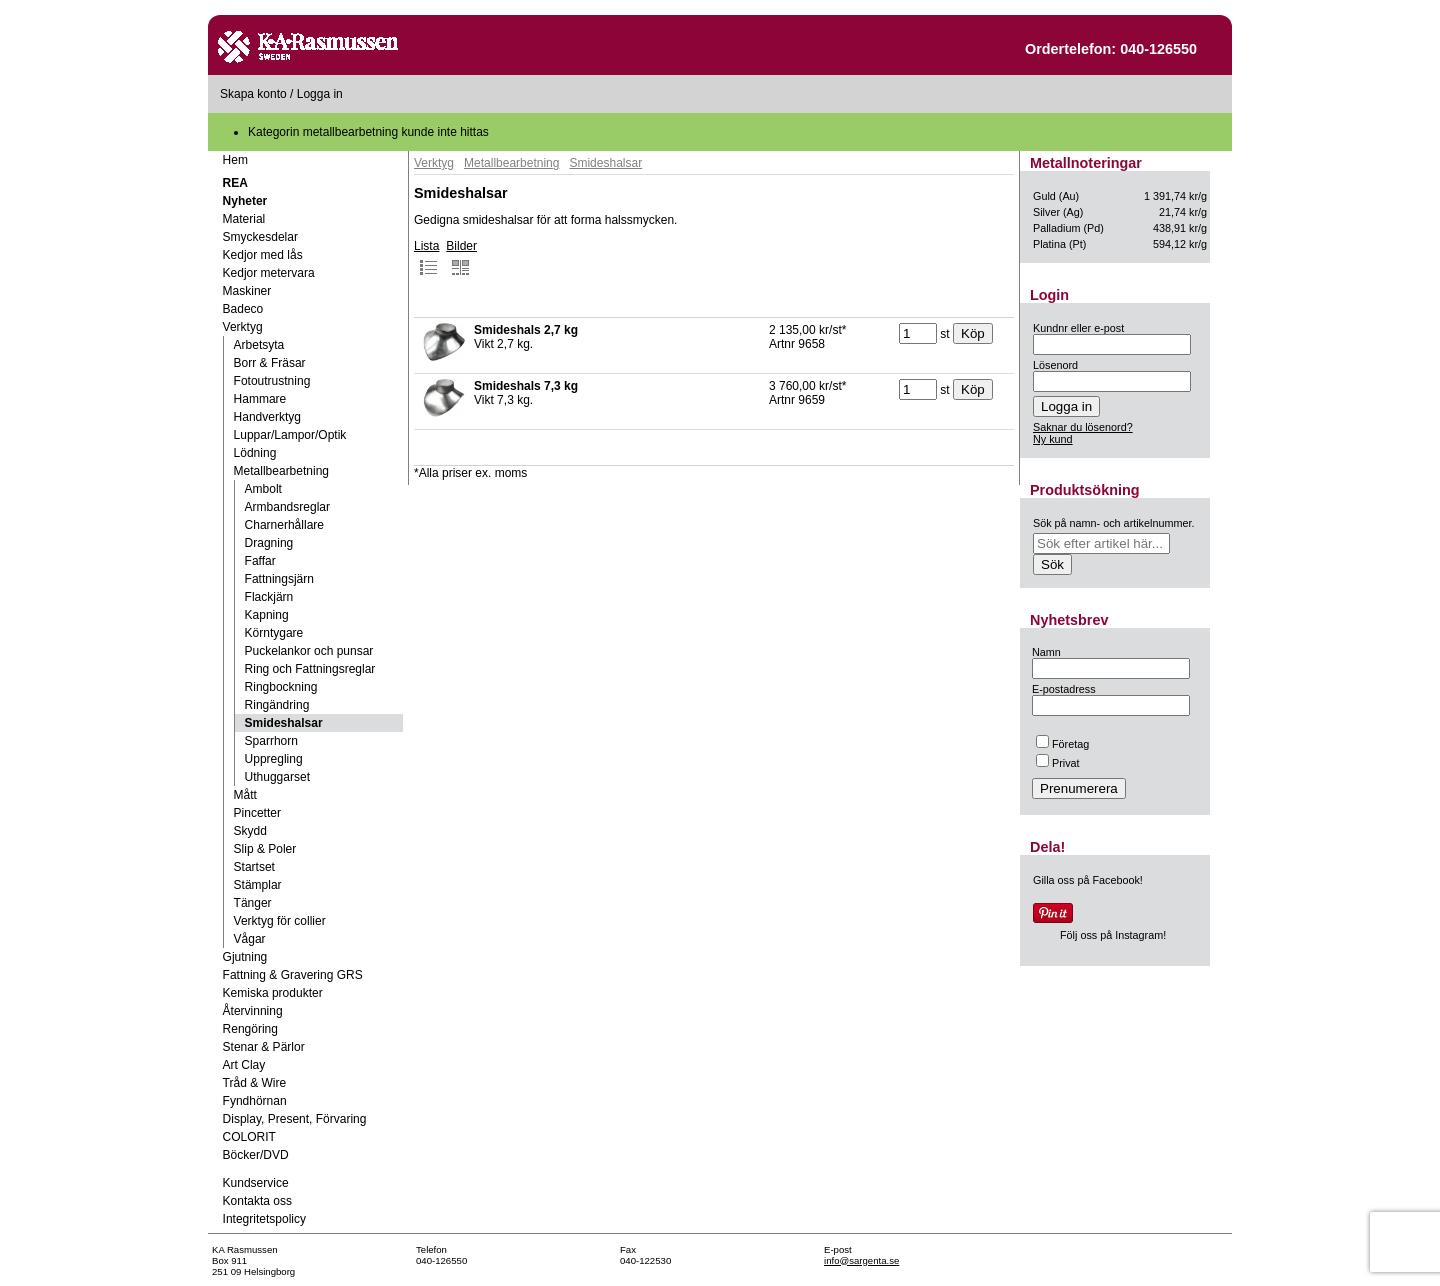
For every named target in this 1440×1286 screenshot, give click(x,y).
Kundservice (256, 1183)
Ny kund (1053, 439)
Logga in (320, 94)
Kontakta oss (257, 1201)
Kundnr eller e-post (1078, 328)
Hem (235, 160)
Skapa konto (253, 94)
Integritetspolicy (264, 1219)
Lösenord (1055, 365)
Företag (1062, 744)
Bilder (461, 258)
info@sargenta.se (861, 1260)
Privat (1058, 763)
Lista (426, 258)
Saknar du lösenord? (1083, 427)
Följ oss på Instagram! (1113, 935)
